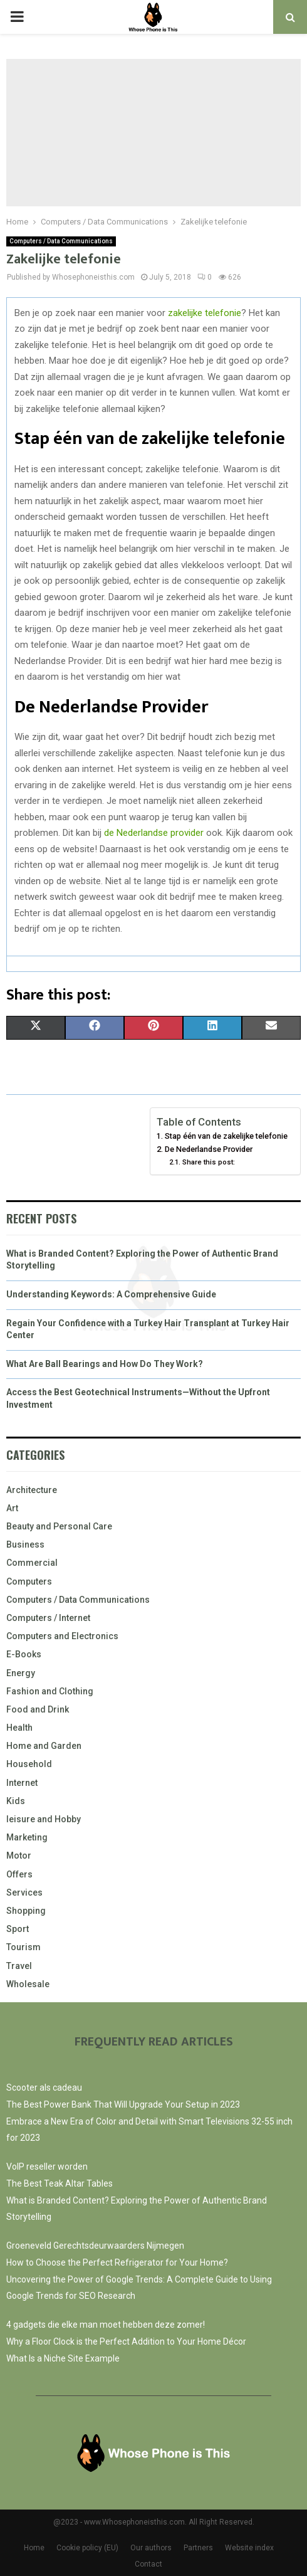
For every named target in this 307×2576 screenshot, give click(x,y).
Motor (18, 1855)
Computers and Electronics (62, 1636)
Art (12, 1508)
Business (25, 1544)
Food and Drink (37, 1709)
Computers (29, 1581)
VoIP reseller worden (47, 2167)
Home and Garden (43, 1746)
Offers (19, 1874)
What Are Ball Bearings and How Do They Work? (104, 1364)
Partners (198, 2547)
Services (24, 1892)
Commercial (32, 1563)
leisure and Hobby (43, 1819)
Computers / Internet (48, 1618)
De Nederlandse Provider (208, 1149)
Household (29, 1764)
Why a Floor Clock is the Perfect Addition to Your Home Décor (126, 2341)
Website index (249, 2547)
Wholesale (27, 1984)
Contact (148, 2564)
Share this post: (208, 1162)
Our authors (151, 2547)
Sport (17, 1929)
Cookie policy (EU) (87, 2547)
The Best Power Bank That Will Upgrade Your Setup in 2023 (123, 2104)
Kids (15, 1801)
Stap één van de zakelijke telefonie (226, 1136)
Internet (22, 1783)
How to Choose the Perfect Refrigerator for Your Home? (117, 2262)
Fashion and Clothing (49, 1691)
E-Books (23, 1654)
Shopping (26, 1911)
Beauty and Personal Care (59, 1526)
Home (34, 2547)
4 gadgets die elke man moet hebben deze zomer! (105, 2325)
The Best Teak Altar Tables (59, 2183)
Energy (20, 1673)
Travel (19, 1966)
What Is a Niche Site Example (63, 2358)
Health (19, 1728)
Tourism (23, 1947)
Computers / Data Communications (61, 241)
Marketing (27, 1837)
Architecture (31, 1490)
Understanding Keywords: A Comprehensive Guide (111, 1294)
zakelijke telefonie (204, 313)
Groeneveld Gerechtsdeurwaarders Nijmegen (95, 2246)
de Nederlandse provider (154, 832)
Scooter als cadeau (44, 2087)
